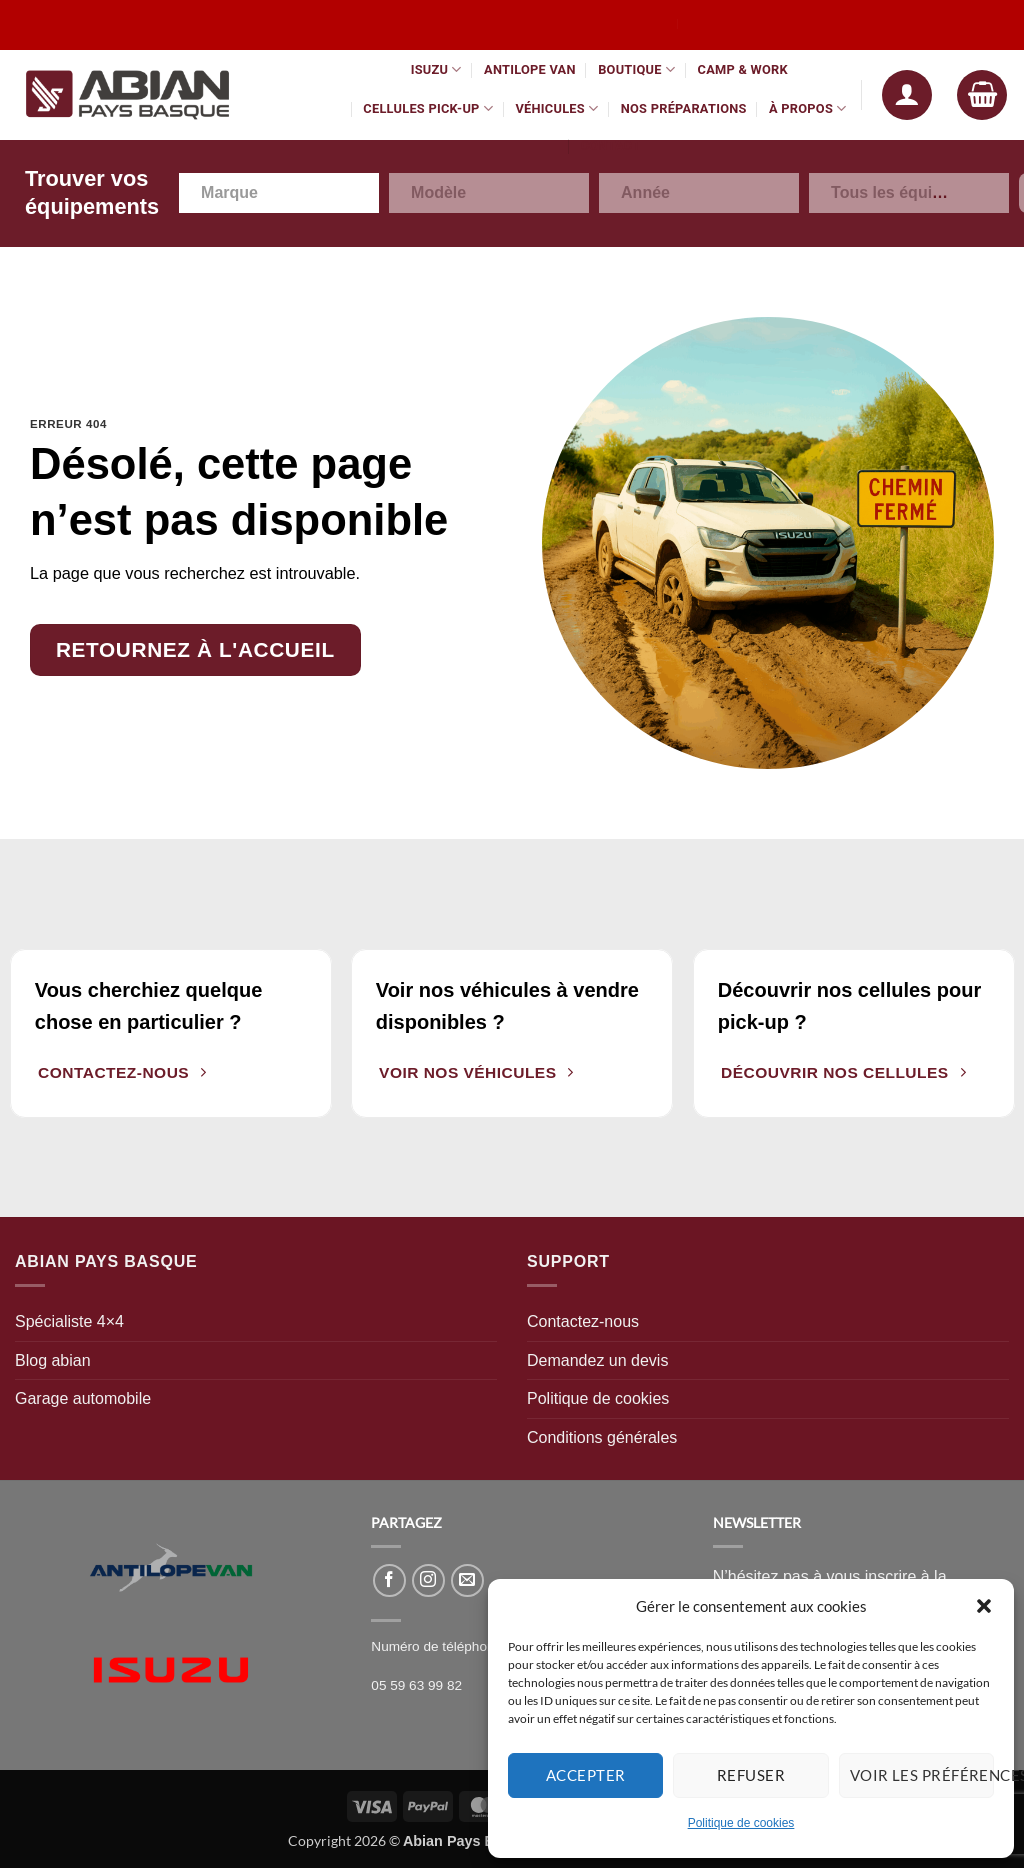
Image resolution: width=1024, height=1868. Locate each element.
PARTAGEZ (406, 1522)
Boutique (636, 69)
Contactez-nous (583, 1321)
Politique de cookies (741, 1823)
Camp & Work (743, 69)
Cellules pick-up (428, 108)
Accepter (586, 1775)
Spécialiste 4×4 (69, 1321)
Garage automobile (83, 1398)
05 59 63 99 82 (416, 1685)
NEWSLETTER (757, 1522)
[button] (984, 1606)
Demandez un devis (597, 1360)
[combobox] (279, 193)
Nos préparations (684, 108)
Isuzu (436, 69)
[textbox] (240, 193)
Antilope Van (530, 69)
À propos (808, 108)
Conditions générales (602, 1437)
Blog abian (53, 1360)
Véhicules (556, 108)
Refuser (751, 1775)
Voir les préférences (922, 1775)
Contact (611, 145)
